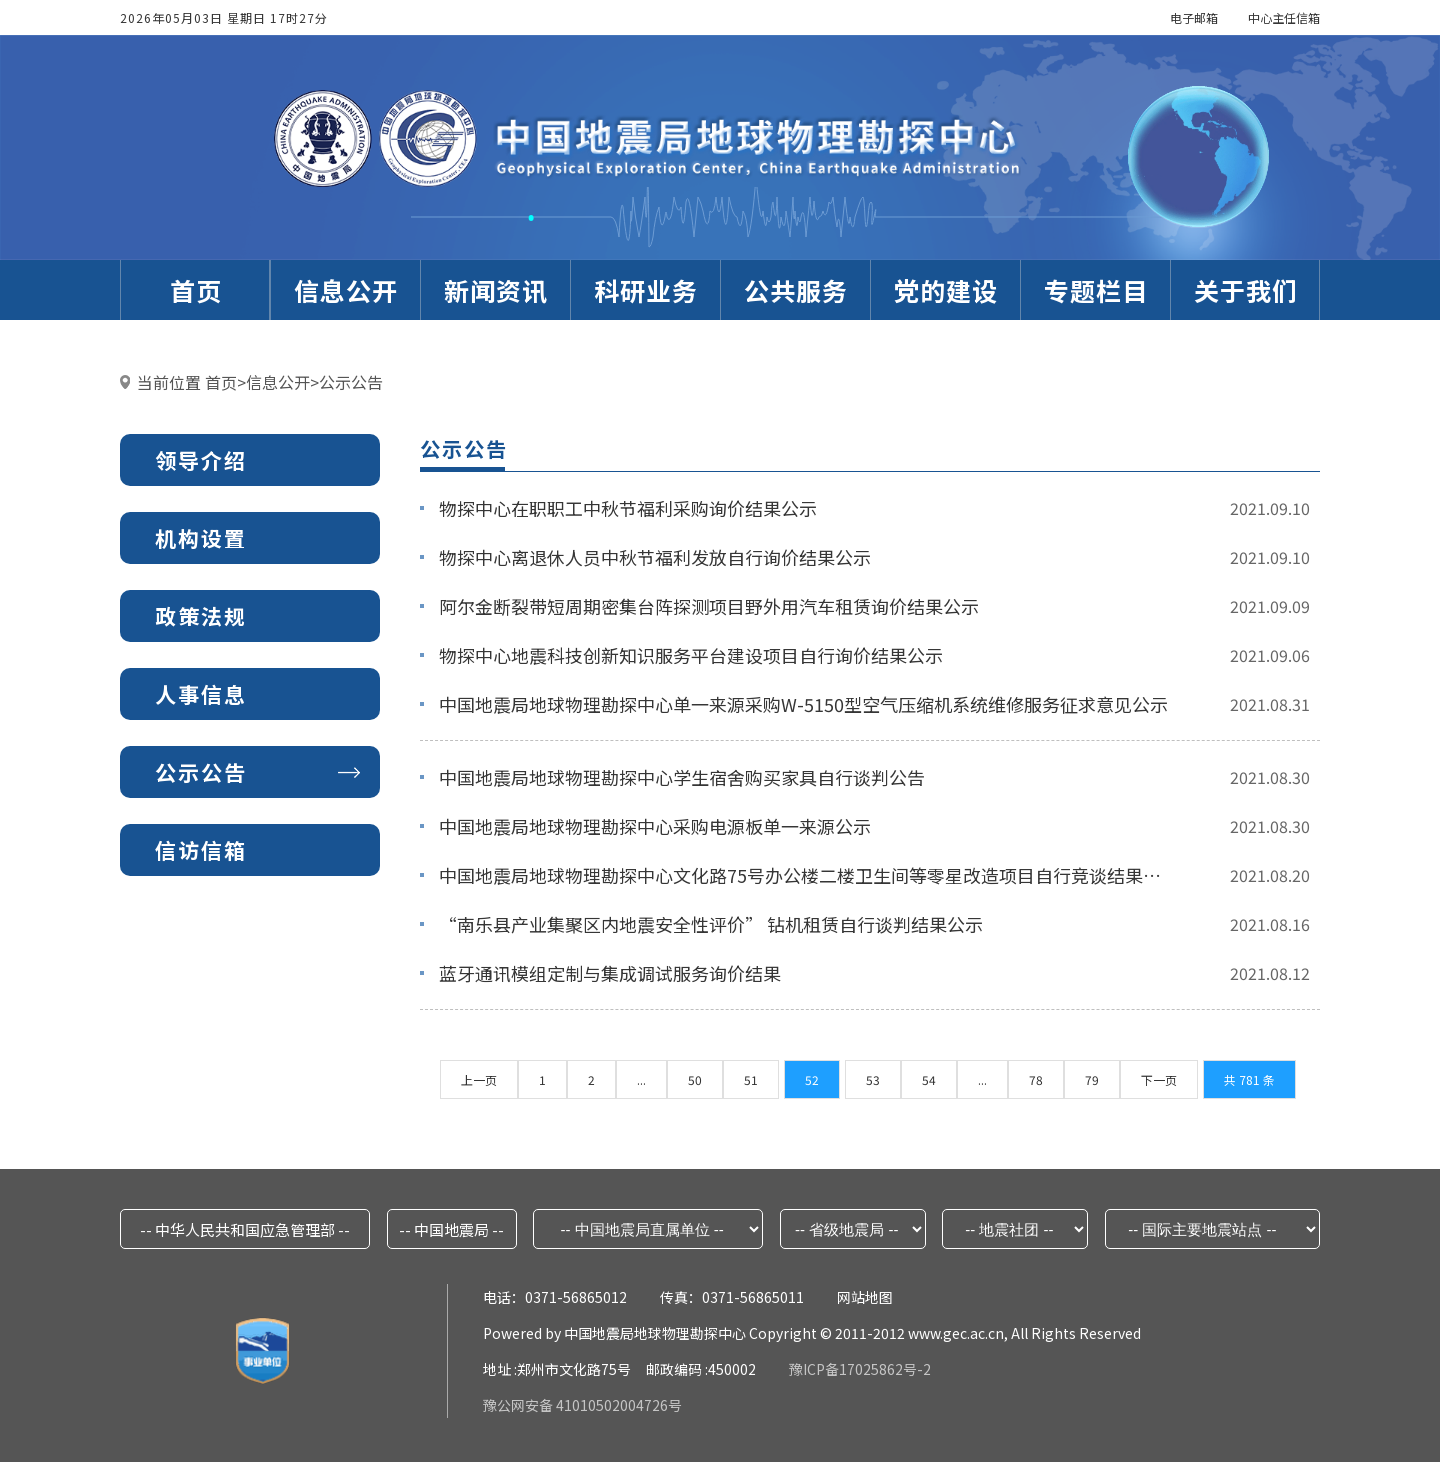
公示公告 (351, 382)
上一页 (479, 1079)
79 (1092, 1079)
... (641, 1079)
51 (751, 1079)
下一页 (1159, 1079)
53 (873, 1079)
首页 (221, 382)
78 (1036, 1079)
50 (695, 1079)
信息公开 (278, 382)
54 (929, 1079)
